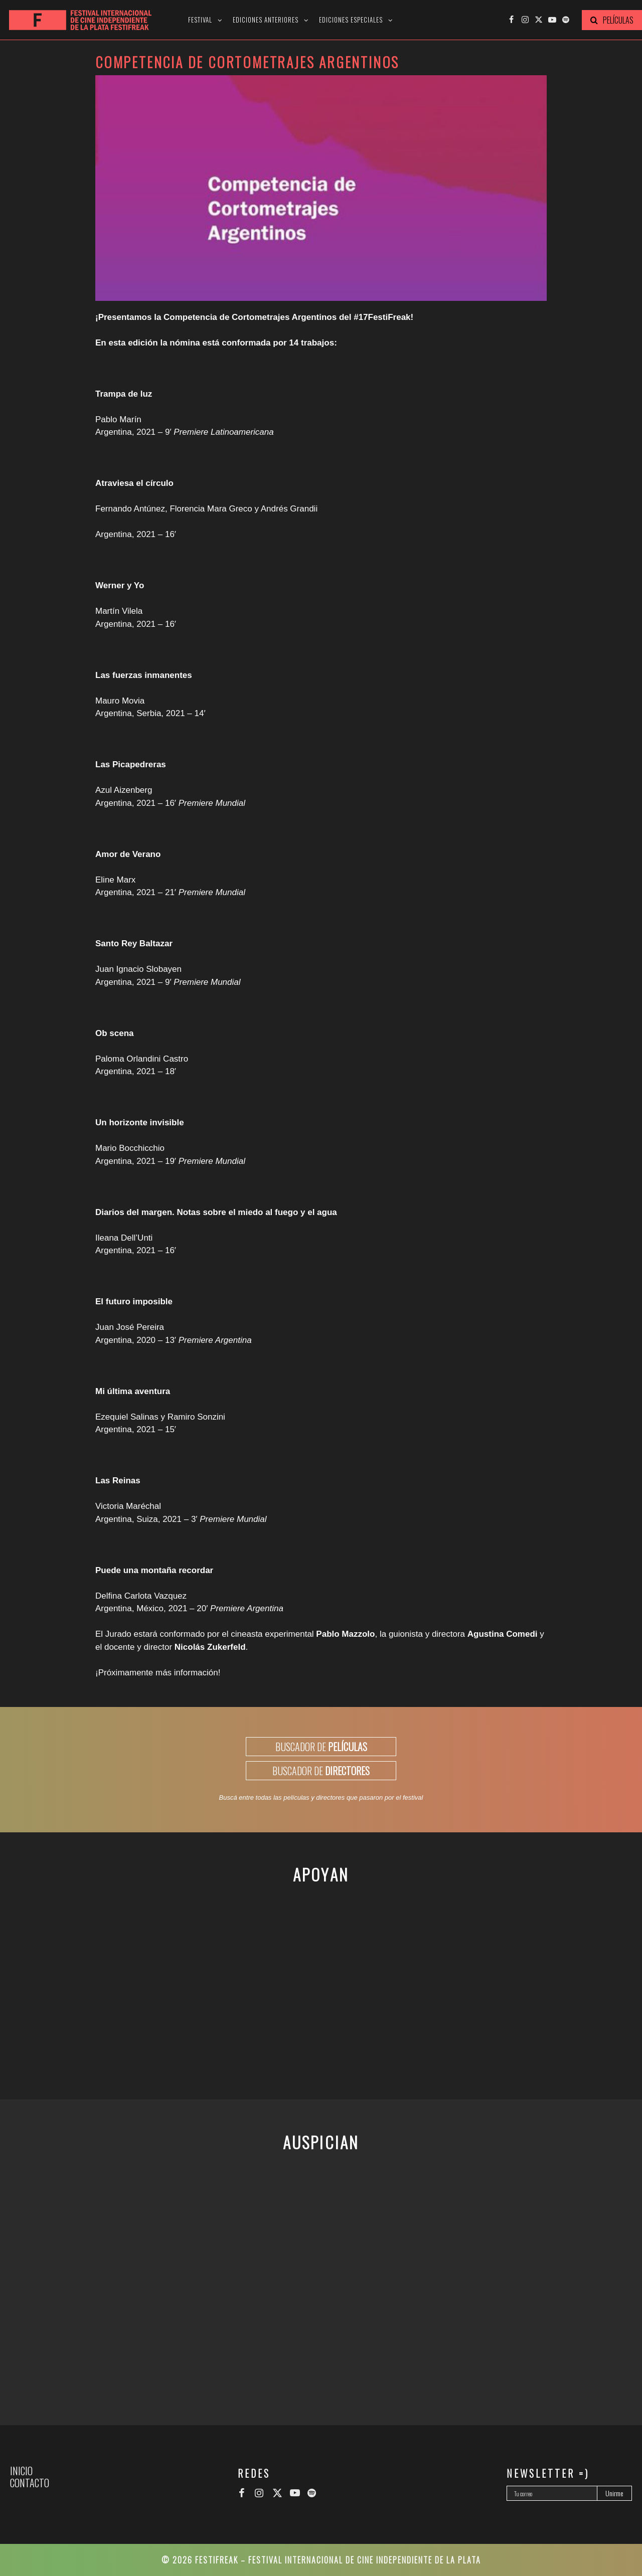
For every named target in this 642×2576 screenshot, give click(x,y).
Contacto (29, 2482)
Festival (200, 20)
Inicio (21, 2470)
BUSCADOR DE (321, 1746)
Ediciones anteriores (265, 20)
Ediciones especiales (351, 20)
